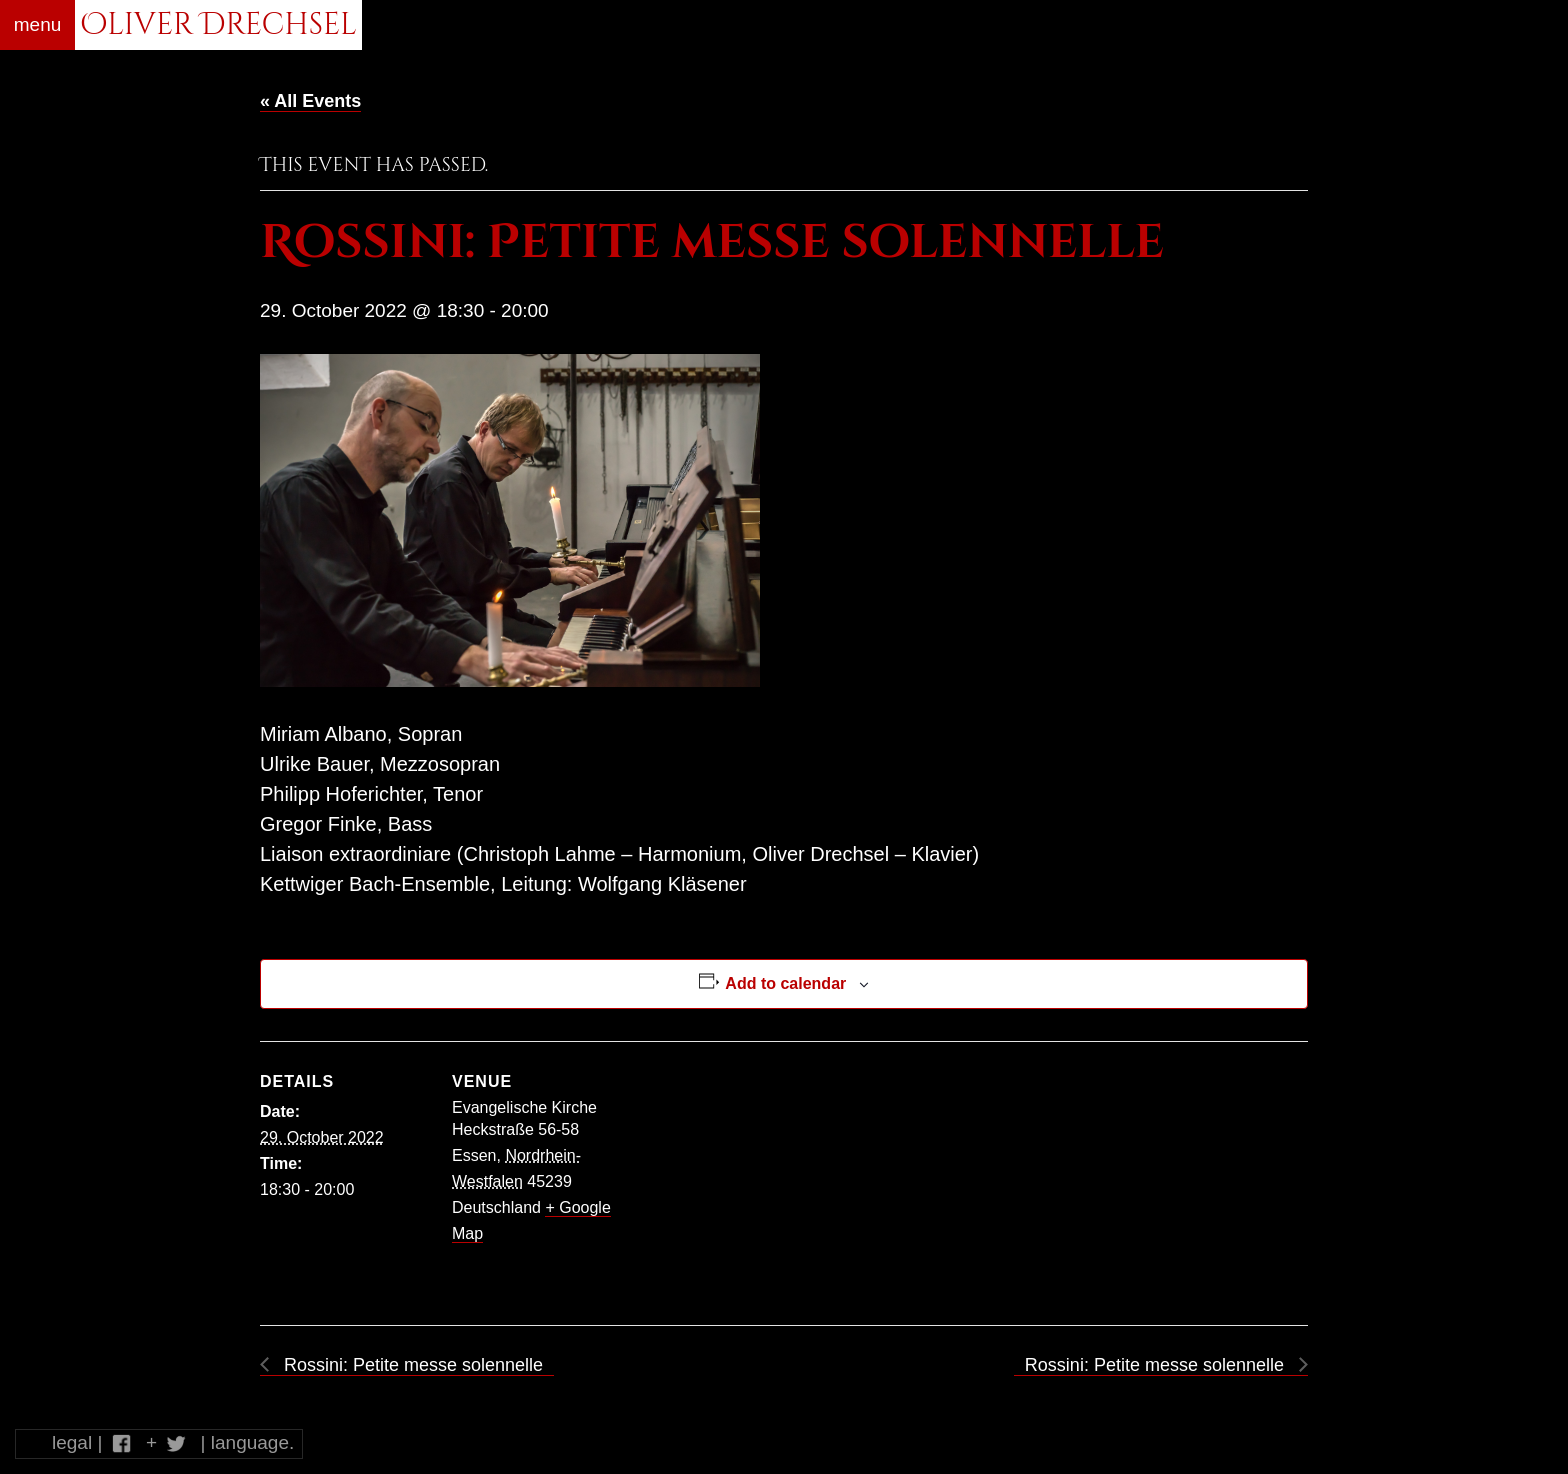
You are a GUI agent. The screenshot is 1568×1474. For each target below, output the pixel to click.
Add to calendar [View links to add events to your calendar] (785, 983)
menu (38, 24)
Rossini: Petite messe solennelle (411, 1365)
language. (252, 1442)
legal (72, 1442)
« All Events (310, 101)
